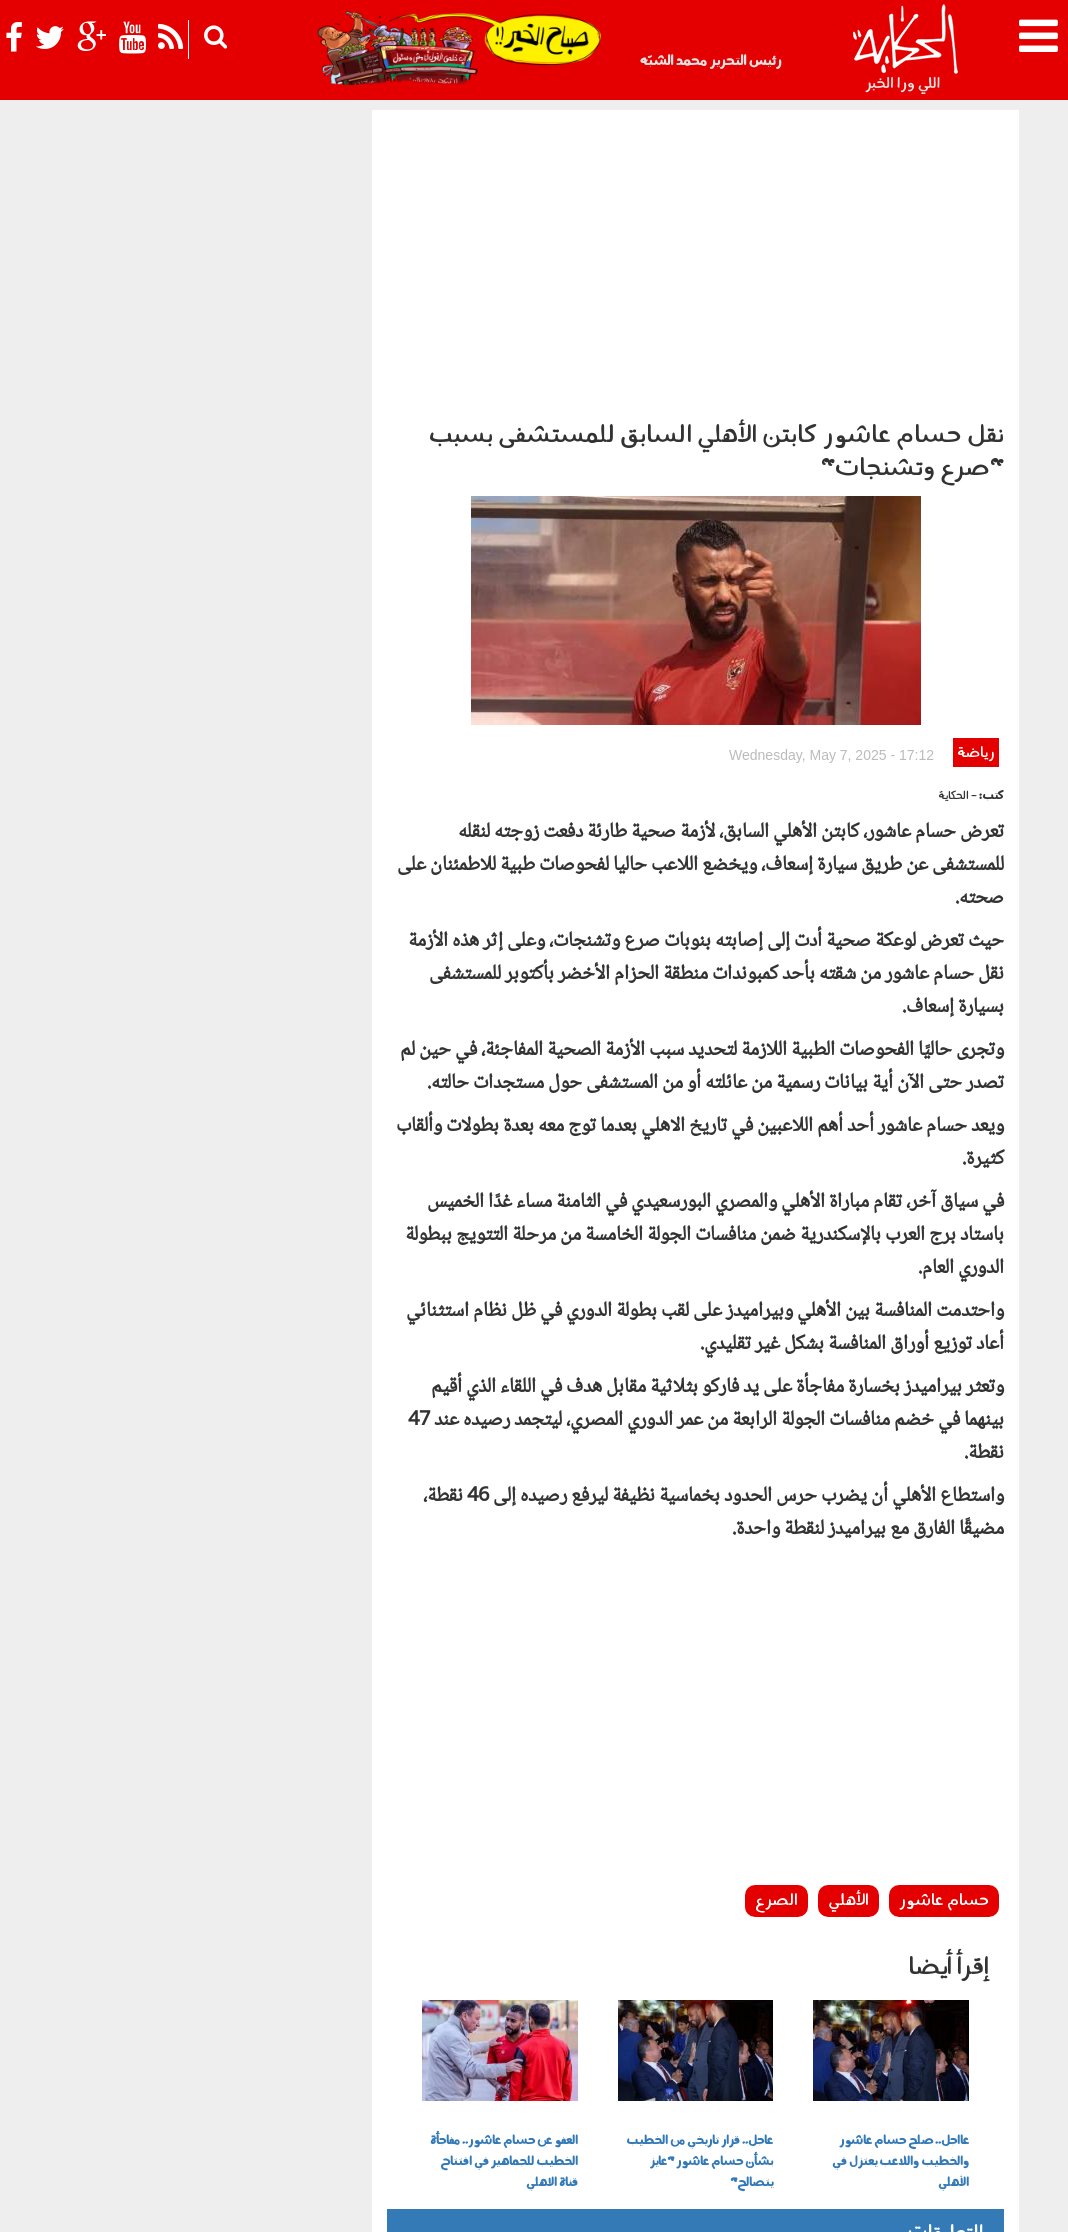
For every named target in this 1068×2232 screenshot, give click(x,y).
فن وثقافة (235, 2054)
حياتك (360, 2054)
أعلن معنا (692, 2199)
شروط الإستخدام (775, 2199)
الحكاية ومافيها (610, 2054)
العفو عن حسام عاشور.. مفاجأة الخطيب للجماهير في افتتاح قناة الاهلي (504, 1933)
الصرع (776, 1672)
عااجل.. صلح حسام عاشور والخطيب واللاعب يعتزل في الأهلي (900, 1933)
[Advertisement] (695, 260)
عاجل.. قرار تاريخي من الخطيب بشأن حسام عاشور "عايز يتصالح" (699, 1933)
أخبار (675, 2054)
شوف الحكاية (676, 2087)
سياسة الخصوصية (885, 2199)
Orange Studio (183, 2212)
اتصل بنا (632, 2199)
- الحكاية (957, 567)
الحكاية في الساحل (441, 2054)
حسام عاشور (944, 1672)
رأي (707, 2054)
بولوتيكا (528, 2054)
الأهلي (848, 1672)
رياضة (975, 524)
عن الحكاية (975, 2199)
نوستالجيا (128, 2054)
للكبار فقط (299, 2054)
